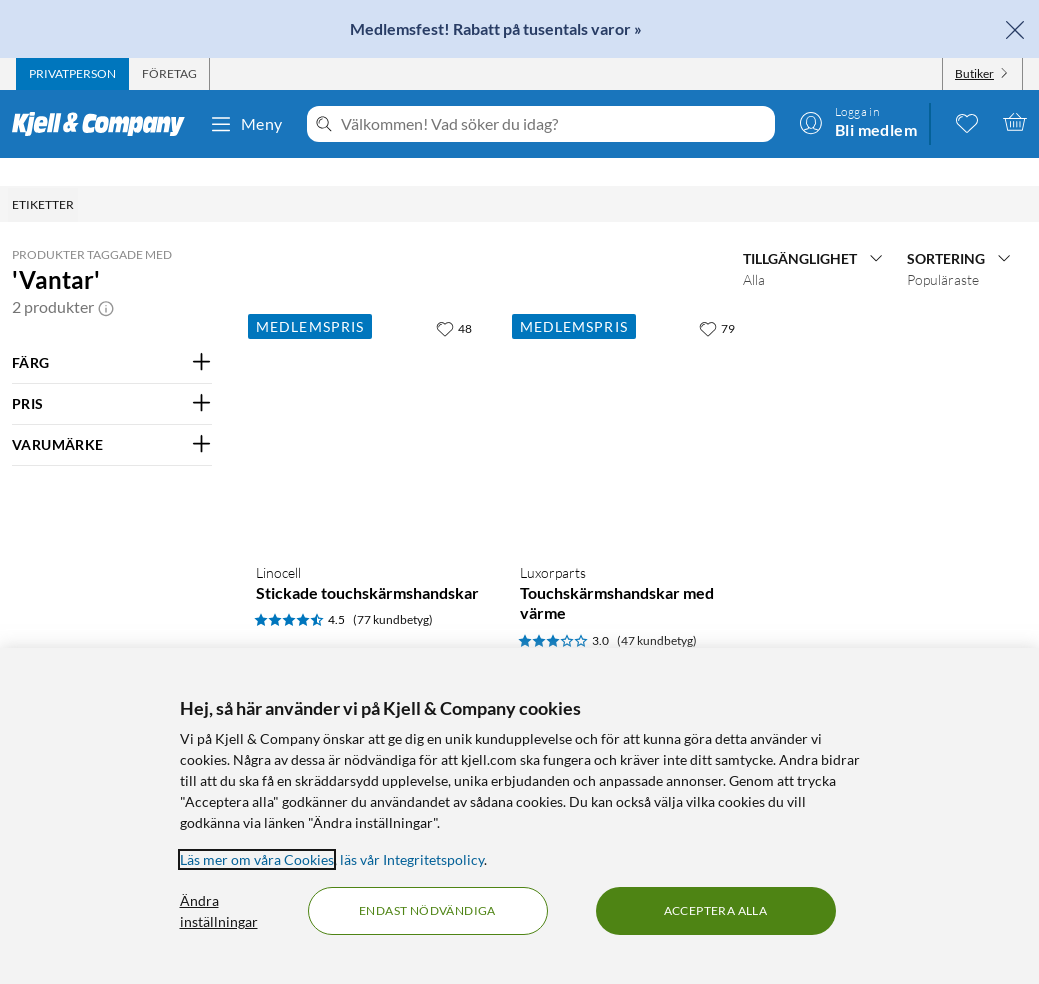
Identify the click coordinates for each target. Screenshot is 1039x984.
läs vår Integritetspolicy (412, 859)
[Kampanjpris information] (356, 629)
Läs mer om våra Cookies (257, 859)
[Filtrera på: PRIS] (112, 376)
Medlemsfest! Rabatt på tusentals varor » (496, 28)
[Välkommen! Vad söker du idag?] (554, 124)
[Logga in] (858, 122)
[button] (106, 279)
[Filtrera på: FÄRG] (112, 335)
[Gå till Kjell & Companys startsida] (104, 124)
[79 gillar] (717, 300)
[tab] (72, 74)
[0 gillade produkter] (967, 122)
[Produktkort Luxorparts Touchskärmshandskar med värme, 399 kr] (632, 531)
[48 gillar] (454, 300)
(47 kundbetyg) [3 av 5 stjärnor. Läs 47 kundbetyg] (657, 612)
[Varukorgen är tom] (1015, 122)
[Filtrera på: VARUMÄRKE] (112, 417)
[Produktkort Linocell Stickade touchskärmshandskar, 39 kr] (368, 531)
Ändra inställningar (219, 911)
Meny (246, 124)
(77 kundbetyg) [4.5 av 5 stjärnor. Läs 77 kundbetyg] (393, 591)
